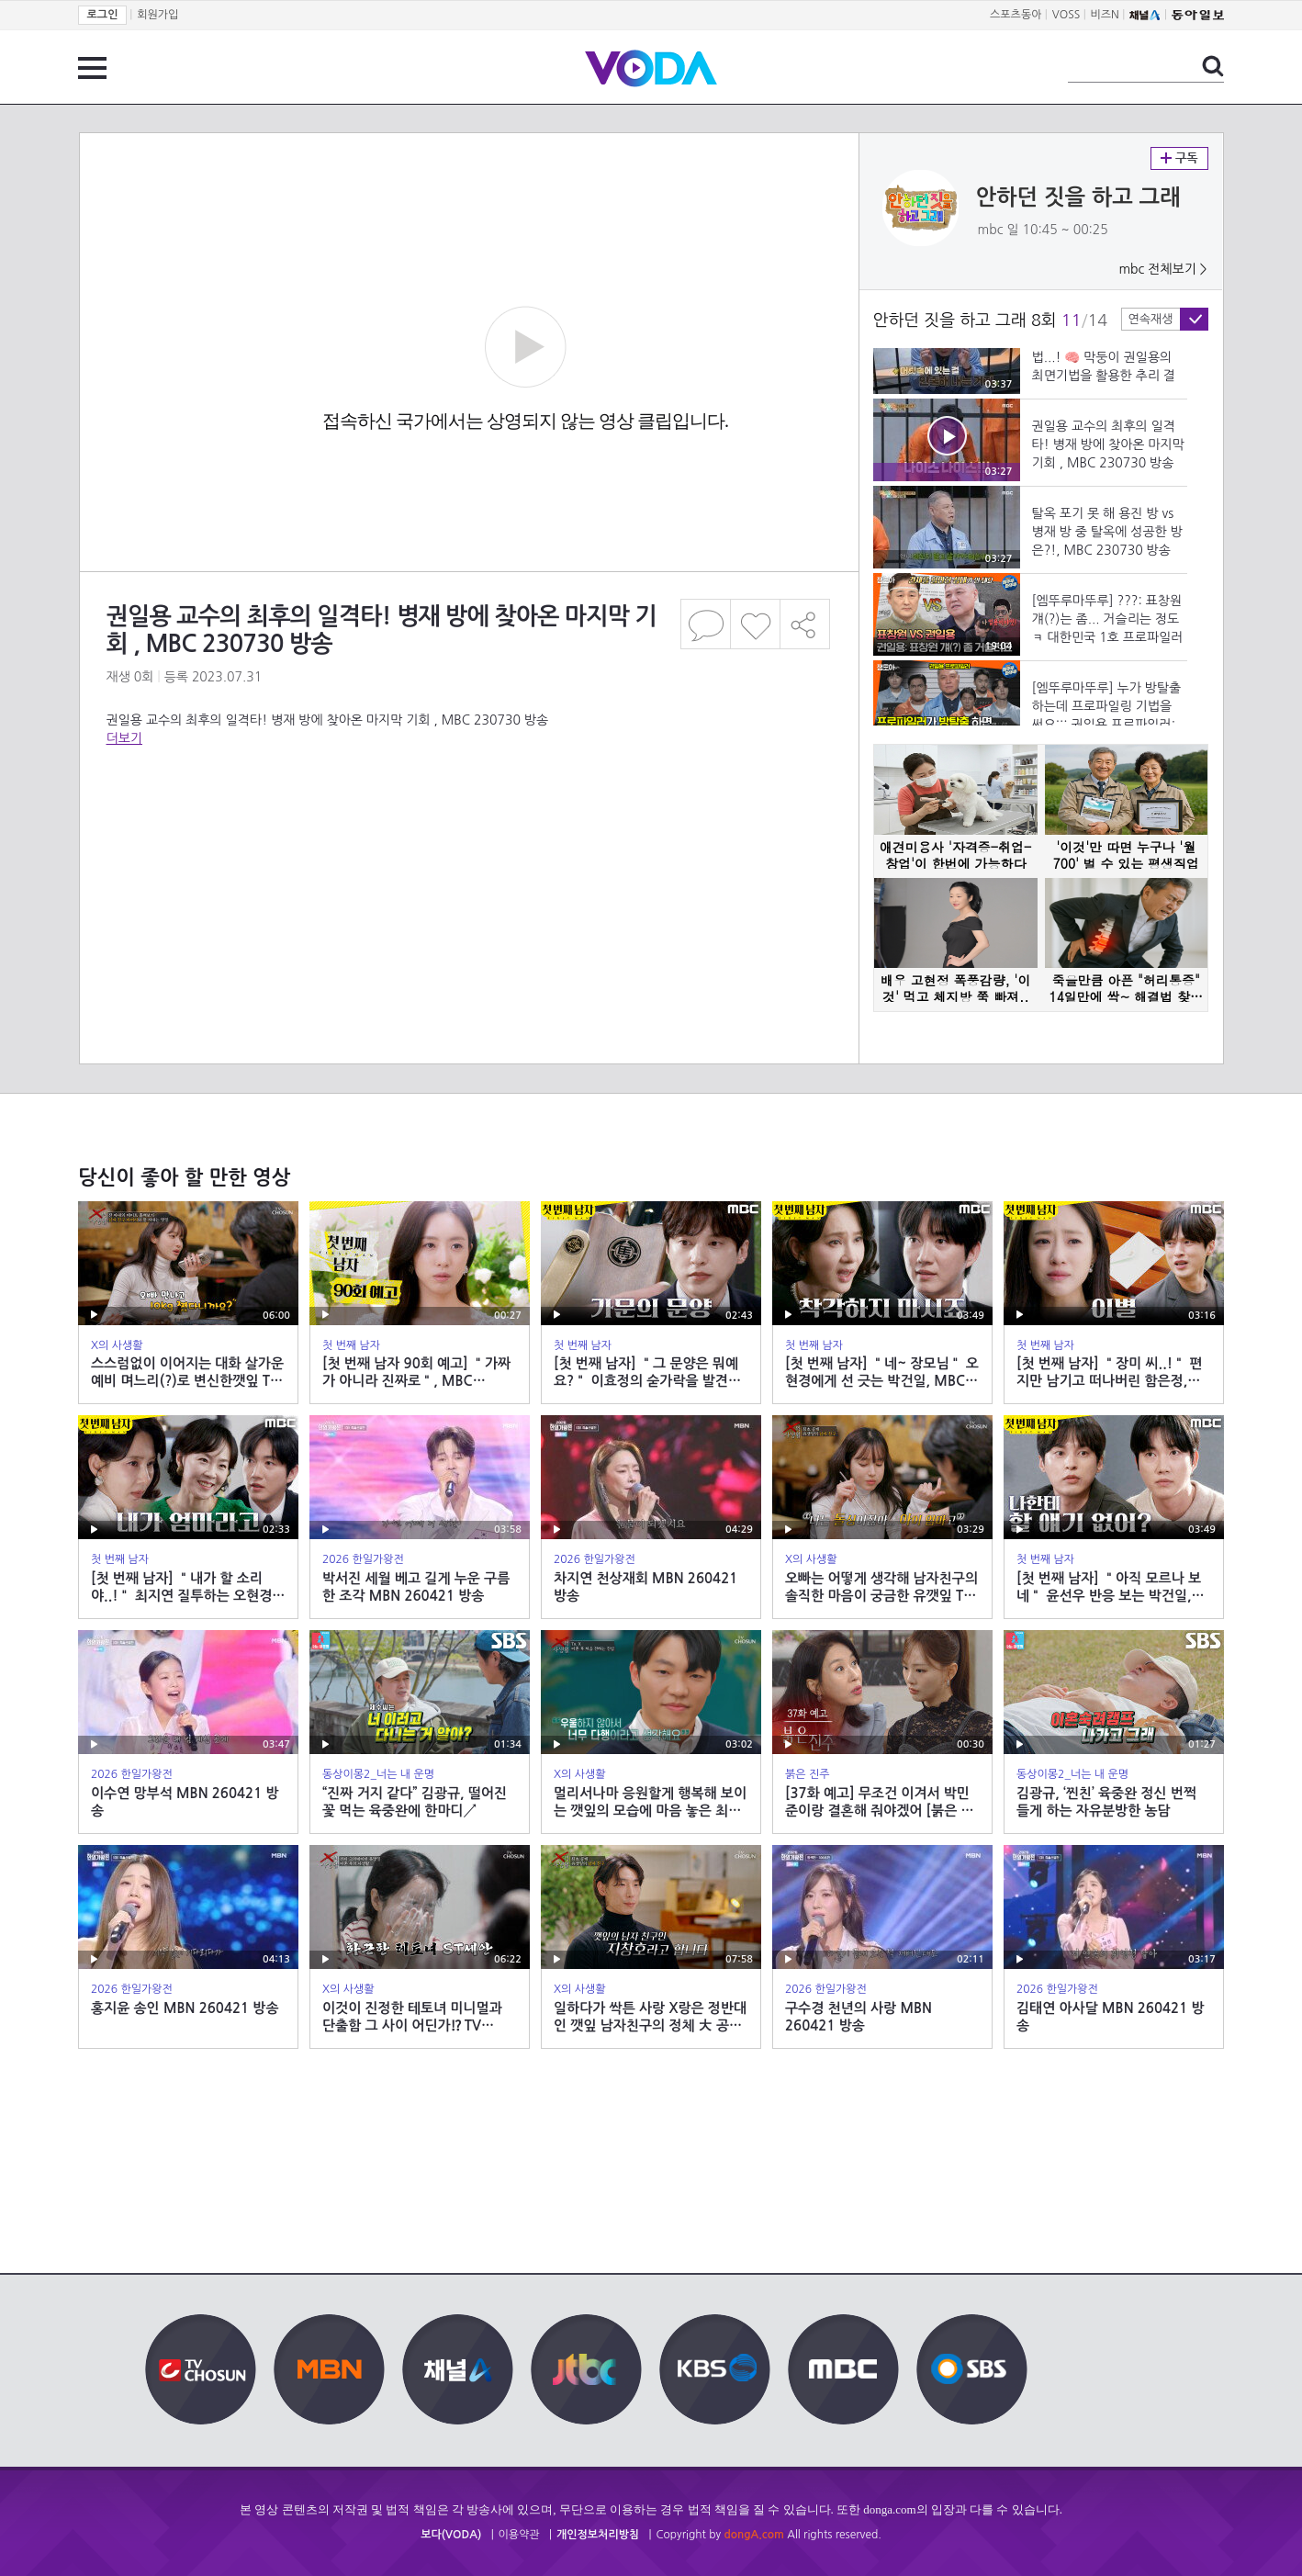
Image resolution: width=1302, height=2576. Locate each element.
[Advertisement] (468, 821)
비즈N (1105, 14)
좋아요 (755, 624)
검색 (1213, 66)
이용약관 (519, 2534)
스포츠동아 (1015, 14)
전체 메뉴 (92, 68)
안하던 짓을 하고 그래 (1078, 197)
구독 (1179, 158)
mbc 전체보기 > (1162, 269)
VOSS (1066, 14)
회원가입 (157, 14)
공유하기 (805, 624)
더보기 (124, 738)
